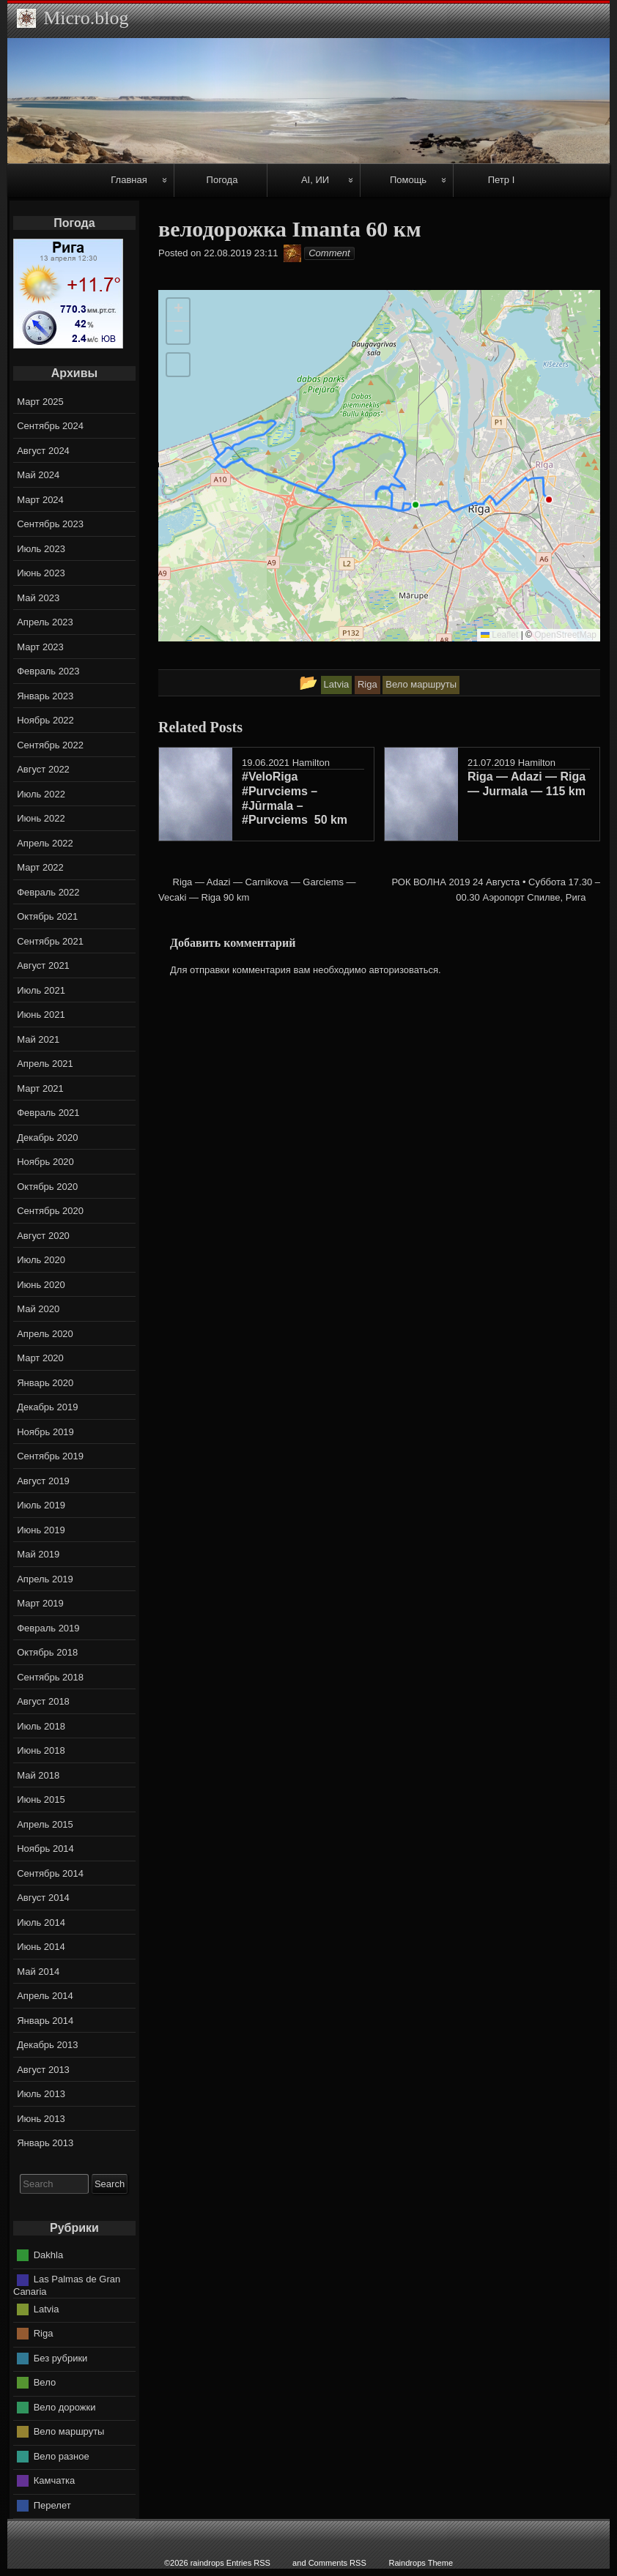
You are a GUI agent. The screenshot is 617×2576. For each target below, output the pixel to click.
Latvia (46, 2308)
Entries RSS (248, 2562)
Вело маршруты (69, 2431)
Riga (43, 2333)
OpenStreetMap (565, 635)
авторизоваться (403, 969)
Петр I (501, 179)
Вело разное (61, 2455)
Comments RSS (337, 2562)
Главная (129, 179)
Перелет (52, 2504)
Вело (45, 2382)
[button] (178, 310)
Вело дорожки (65, 2406)
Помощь (408, 179)
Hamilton (311, 762)
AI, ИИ (315, 179)
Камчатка (54, 2480)
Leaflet (499, 635)
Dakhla (48, 2254)
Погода (222, 179)
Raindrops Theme (420, 2562)
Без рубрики (61, 2357)
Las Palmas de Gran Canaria (66, 2285)
